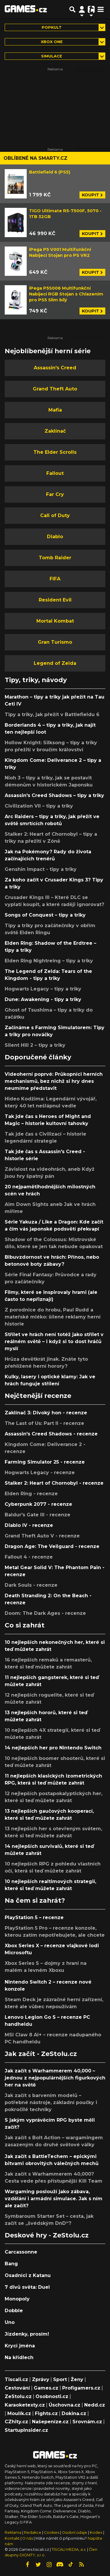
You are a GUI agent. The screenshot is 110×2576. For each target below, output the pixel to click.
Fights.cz (46, 2413)
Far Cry (55, 494)
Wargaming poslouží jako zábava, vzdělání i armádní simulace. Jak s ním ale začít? (53, 2198)
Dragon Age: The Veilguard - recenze (52, 1546)
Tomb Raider (55, 557)
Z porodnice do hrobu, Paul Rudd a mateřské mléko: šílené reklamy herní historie (53, 1317)
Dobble (14, 2310)
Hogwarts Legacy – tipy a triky (43, 989)
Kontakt (13, 2538)
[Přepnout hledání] (72, 9)
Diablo (55, 536)
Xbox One (52, 42)
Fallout (55, 473)
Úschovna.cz (64, 2405)
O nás (28, 2538)
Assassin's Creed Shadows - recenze (51, 1434)
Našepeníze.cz (50, 2421)
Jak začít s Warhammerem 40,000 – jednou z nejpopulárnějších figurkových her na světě (55, 2078)
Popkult (52, 27)
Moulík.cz (19, 2413)
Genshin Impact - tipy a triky (41, 869)
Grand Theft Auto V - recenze (42, 1536)
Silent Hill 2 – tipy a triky (35, 1045)
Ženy (77, 2379)
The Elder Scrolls (55, 452)
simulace (51, 56)
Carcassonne (21, 2252)
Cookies (51, 2532)
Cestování (17, 2388)
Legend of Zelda (55, 663)
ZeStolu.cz (18, 2396)
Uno (10, 2322)
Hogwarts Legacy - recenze (40, 1472)
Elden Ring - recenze (31, 1493)
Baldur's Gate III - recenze (37, 1515)
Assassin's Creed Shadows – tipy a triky (54, 795)
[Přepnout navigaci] (82, 9)
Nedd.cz (94, 2405)
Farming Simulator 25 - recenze (45, 1462)
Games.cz (46, 2388)
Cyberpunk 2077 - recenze (38, 1504)
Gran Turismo (55, 642)
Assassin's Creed (55, 368)
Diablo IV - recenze (29, 1525)
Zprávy (40, 2379)
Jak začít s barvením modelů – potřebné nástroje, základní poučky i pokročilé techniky (51, 2102)
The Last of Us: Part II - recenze (44, 1423)
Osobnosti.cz (51, 2396)
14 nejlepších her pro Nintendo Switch (53, 1748)
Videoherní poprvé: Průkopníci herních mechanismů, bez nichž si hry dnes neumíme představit (54, 1081)
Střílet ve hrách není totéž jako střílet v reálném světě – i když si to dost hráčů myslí (54, 1341)
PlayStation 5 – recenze (34, 1917)
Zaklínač (55, 431)
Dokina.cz (74, 2413)
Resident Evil (55, 600)
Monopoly (17, 2299)
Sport (60, 2379)
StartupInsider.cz (26, 2430)
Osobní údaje (74, 2532)
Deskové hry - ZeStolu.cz (47, 2235)
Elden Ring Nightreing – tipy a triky (49, 961)
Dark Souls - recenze (31, 1585)
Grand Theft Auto (55, 389)
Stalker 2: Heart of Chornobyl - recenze (54, 1483)
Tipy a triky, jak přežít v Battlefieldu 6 (52, 714)
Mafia (55, 410)
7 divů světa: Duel (27, 2287)
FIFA (55, 579)
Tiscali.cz (16, 2379)
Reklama (13, 2532)
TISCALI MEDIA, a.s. (69, 2549)
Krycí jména (20, 2346)
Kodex (96, 2532)
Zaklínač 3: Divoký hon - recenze (46, 1413)
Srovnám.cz (87, 2421)
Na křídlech (19, 2357)
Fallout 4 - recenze (29, 1557)
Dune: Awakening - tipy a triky (43, 999)
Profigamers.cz (81, 2388)
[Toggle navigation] (100, 9)
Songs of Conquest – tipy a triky (45, 915)
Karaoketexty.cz (25, 2405)
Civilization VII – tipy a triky (39, 806)
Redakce (32, 2532)
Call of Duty (55, 515)
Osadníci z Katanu (28, 2275)
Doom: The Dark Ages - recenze (45, 1613)
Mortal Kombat (55, 621)
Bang (11, 2263)
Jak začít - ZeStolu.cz (41, 2053)
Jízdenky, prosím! (27, 2334)
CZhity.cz (16, 2421)
